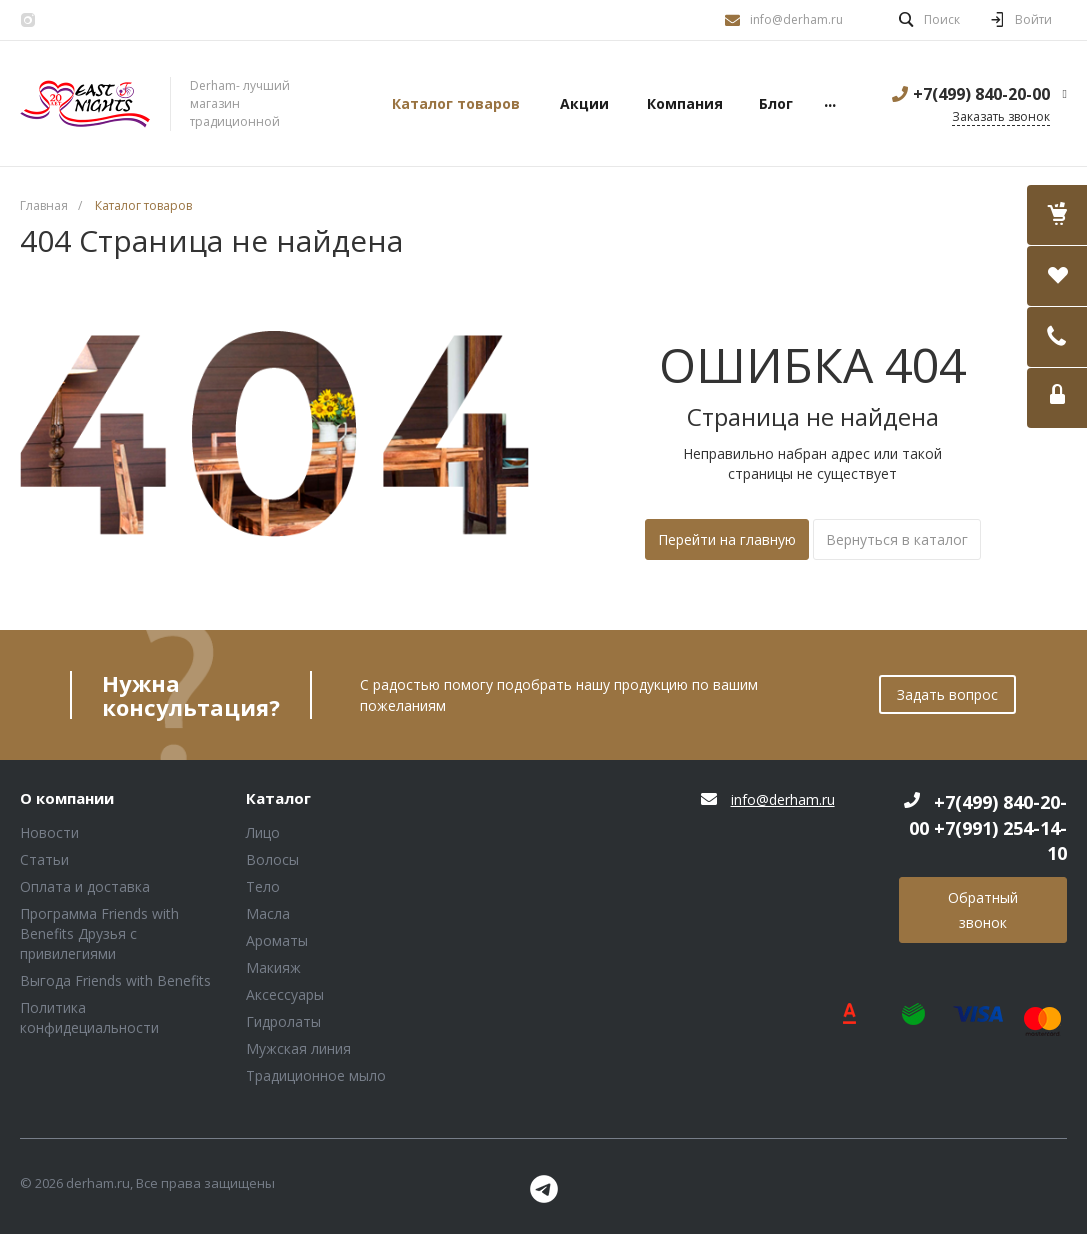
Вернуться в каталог (897, 539)
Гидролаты (283, 1021)
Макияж (273, 967)
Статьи (44, 859)
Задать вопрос (947, 694)
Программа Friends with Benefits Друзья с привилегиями (99, 933)
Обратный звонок (983, 910)
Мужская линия (298, 1048)
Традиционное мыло (316, 1075)
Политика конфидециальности (89, 1017)
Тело (263, 886)
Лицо (263, 832)
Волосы (272, 859)
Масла (268, 913)
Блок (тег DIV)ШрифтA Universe (85, 104)
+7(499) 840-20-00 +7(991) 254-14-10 (988, 827)
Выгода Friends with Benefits (115, 980)
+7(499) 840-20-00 (981, 94)
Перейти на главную (727, 539)
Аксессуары (285, 994)
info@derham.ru (796, 19)
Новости (49, 832)
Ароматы (277, 940)
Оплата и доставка (85, 886)
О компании (67, 799)
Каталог (278, 799)
